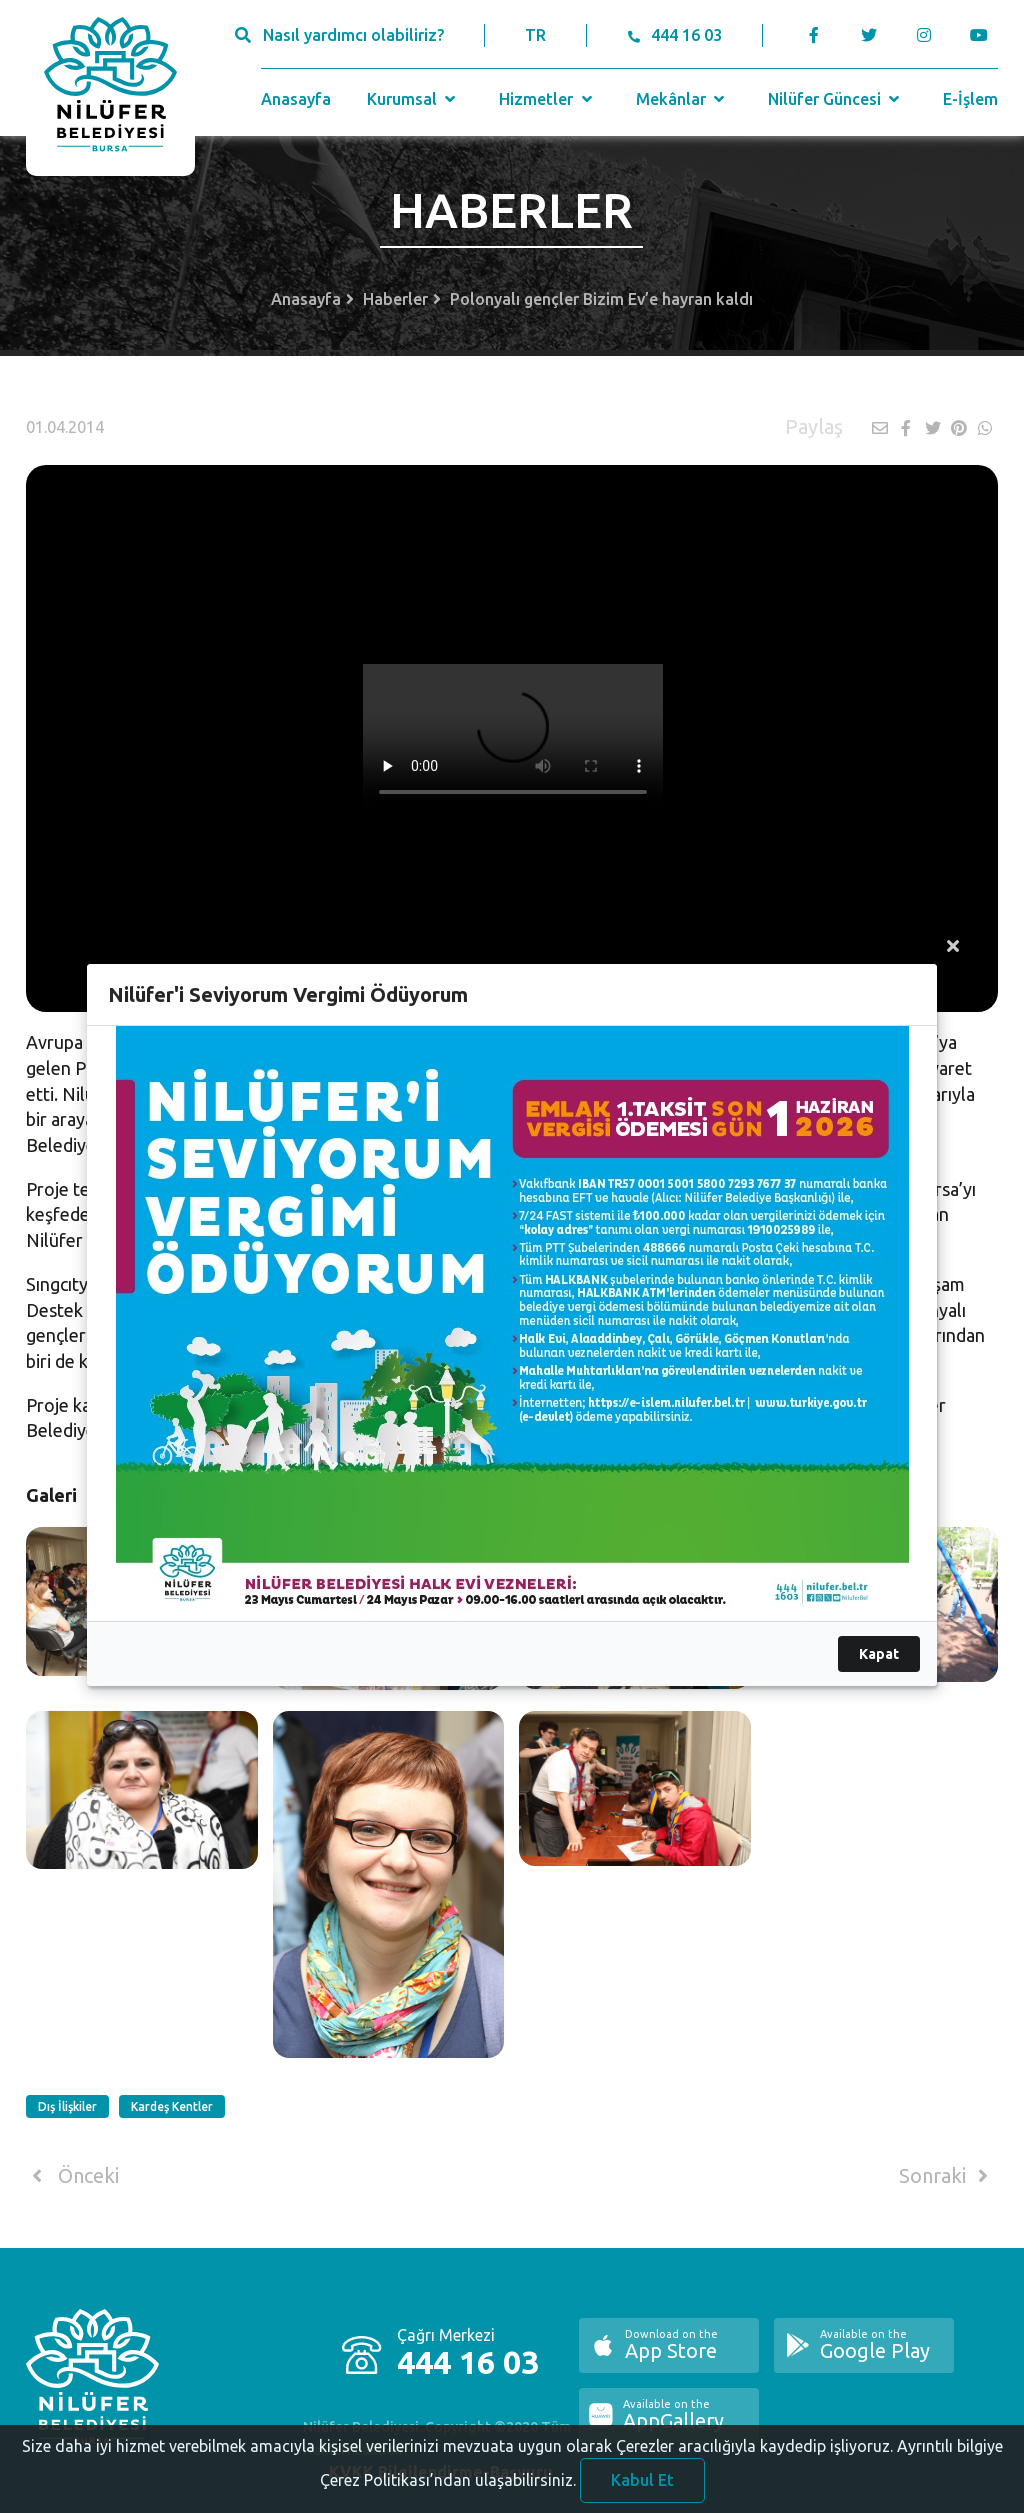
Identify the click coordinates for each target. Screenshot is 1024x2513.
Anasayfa (296, 99)
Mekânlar (682, 99)
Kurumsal (413, 99)
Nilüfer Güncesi (836, 99)
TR (535, 35)
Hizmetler (547, 99)
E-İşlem (970, 99)
